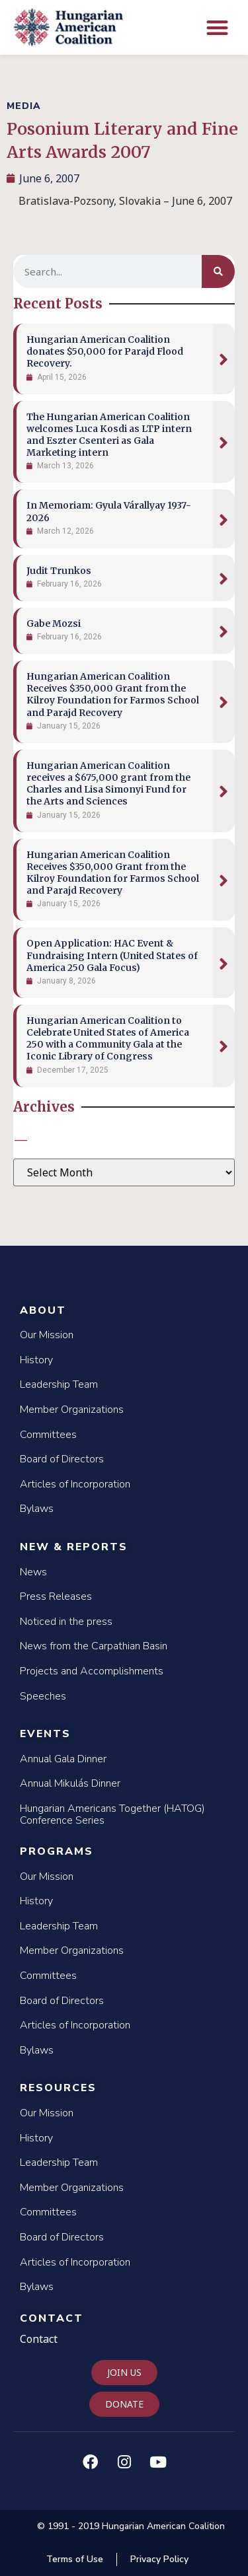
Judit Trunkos (58, 571)
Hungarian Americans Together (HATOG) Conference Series (112, 1814)
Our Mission (46, 1335)
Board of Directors (62, 1459)
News (33, 1572)
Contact (51, 2318)
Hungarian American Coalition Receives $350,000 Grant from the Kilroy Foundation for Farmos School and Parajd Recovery (112, 694)
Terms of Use (74, 2559)
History (36, 1360)
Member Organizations (72, 1409)
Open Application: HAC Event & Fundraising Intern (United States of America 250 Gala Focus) (112, 955)
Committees (48, 1434)
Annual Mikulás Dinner (70, 1783)
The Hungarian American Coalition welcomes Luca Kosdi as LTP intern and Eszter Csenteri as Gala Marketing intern (109, 435)
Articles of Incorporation (75, 1484)
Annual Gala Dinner (63, 1759)
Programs (56, 1851)
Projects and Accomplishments (91, 1671)
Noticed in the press (66, 1621)
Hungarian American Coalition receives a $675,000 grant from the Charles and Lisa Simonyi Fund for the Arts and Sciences (108, 784)
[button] (217, 27)
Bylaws (37, 1508)
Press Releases (56, 1596)
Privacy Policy (159, 2559)
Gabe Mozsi (53, 623)
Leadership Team (59, 1384)
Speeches (43, 1696)
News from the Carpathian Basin (93, 1646)
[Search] (218, 271)
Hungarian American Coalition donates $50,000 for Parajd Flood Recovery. (104, 351)
